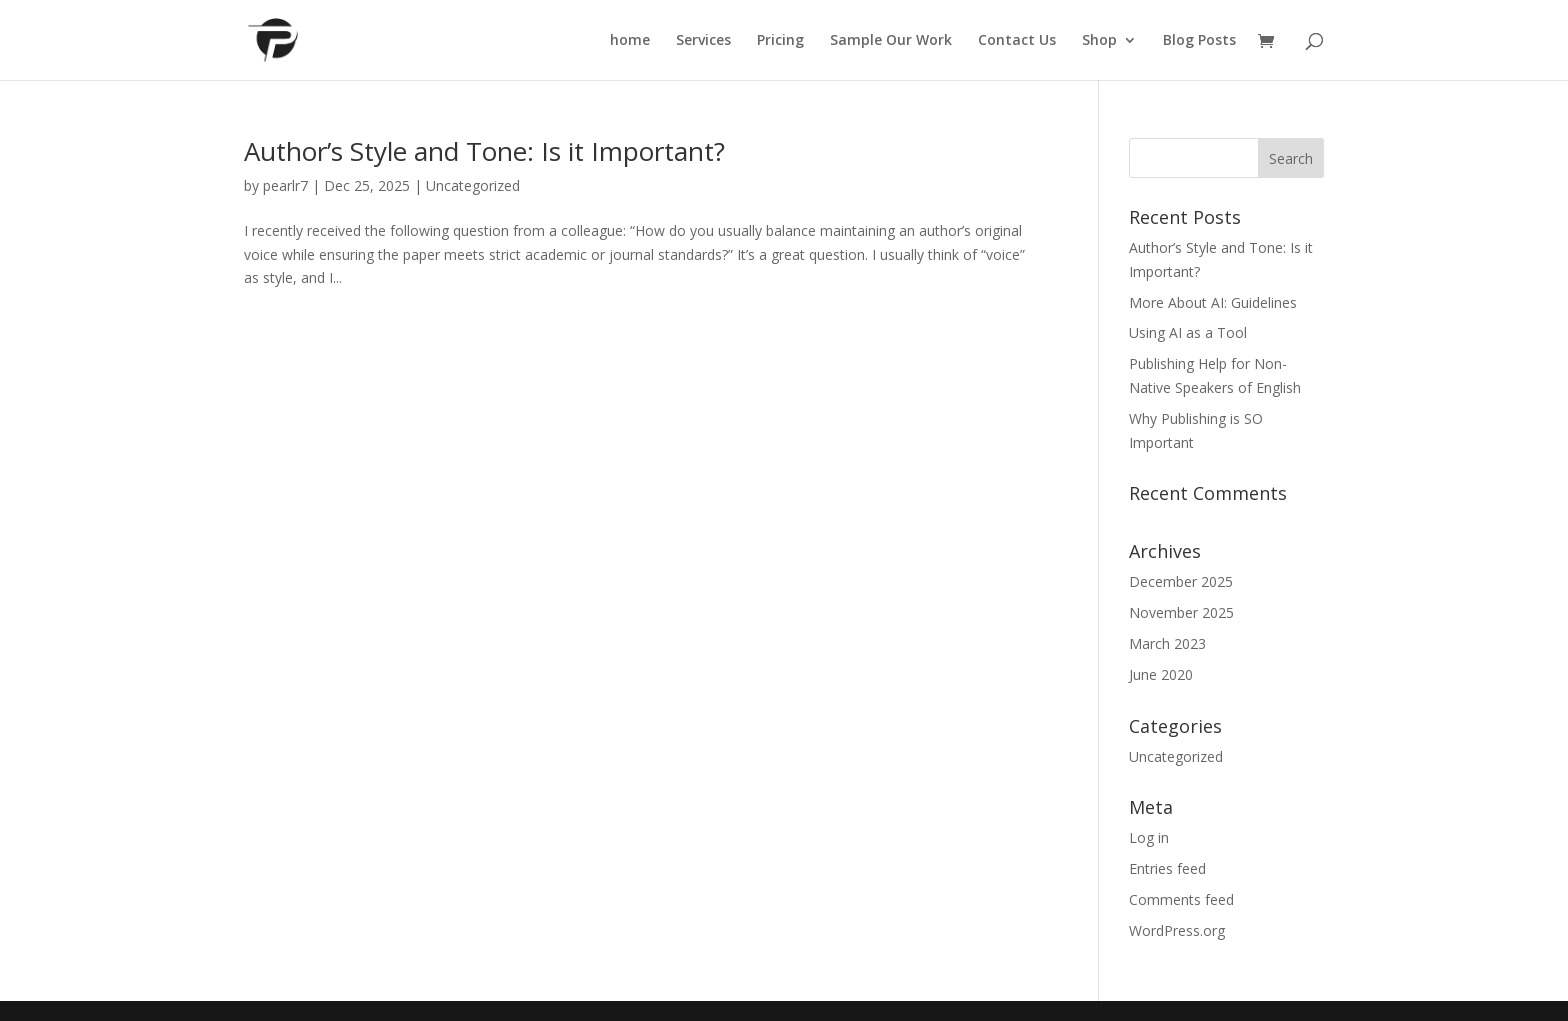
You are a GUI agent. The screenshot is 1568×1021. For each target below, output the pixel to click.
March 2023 (1167, 643)
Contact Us (1017, 41)
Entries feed (1167, 868)
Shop (1099, 41)
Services (703, 41)
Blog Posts (1199, 41)
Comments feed (1181, 899)
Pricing (780, 41)
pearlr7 (285, 185)
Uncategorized (473, 185)
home (630, 41)
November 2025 (1181, 612)
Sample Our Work (891, 41)
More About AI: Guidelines (1213, 302)
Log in (1149, 837)
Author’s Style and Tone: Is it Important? (484, 151)
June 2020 (1161, 674)
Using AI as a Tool (1188, 332)
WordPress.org (1177, 930)
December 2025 (1181, 581)
